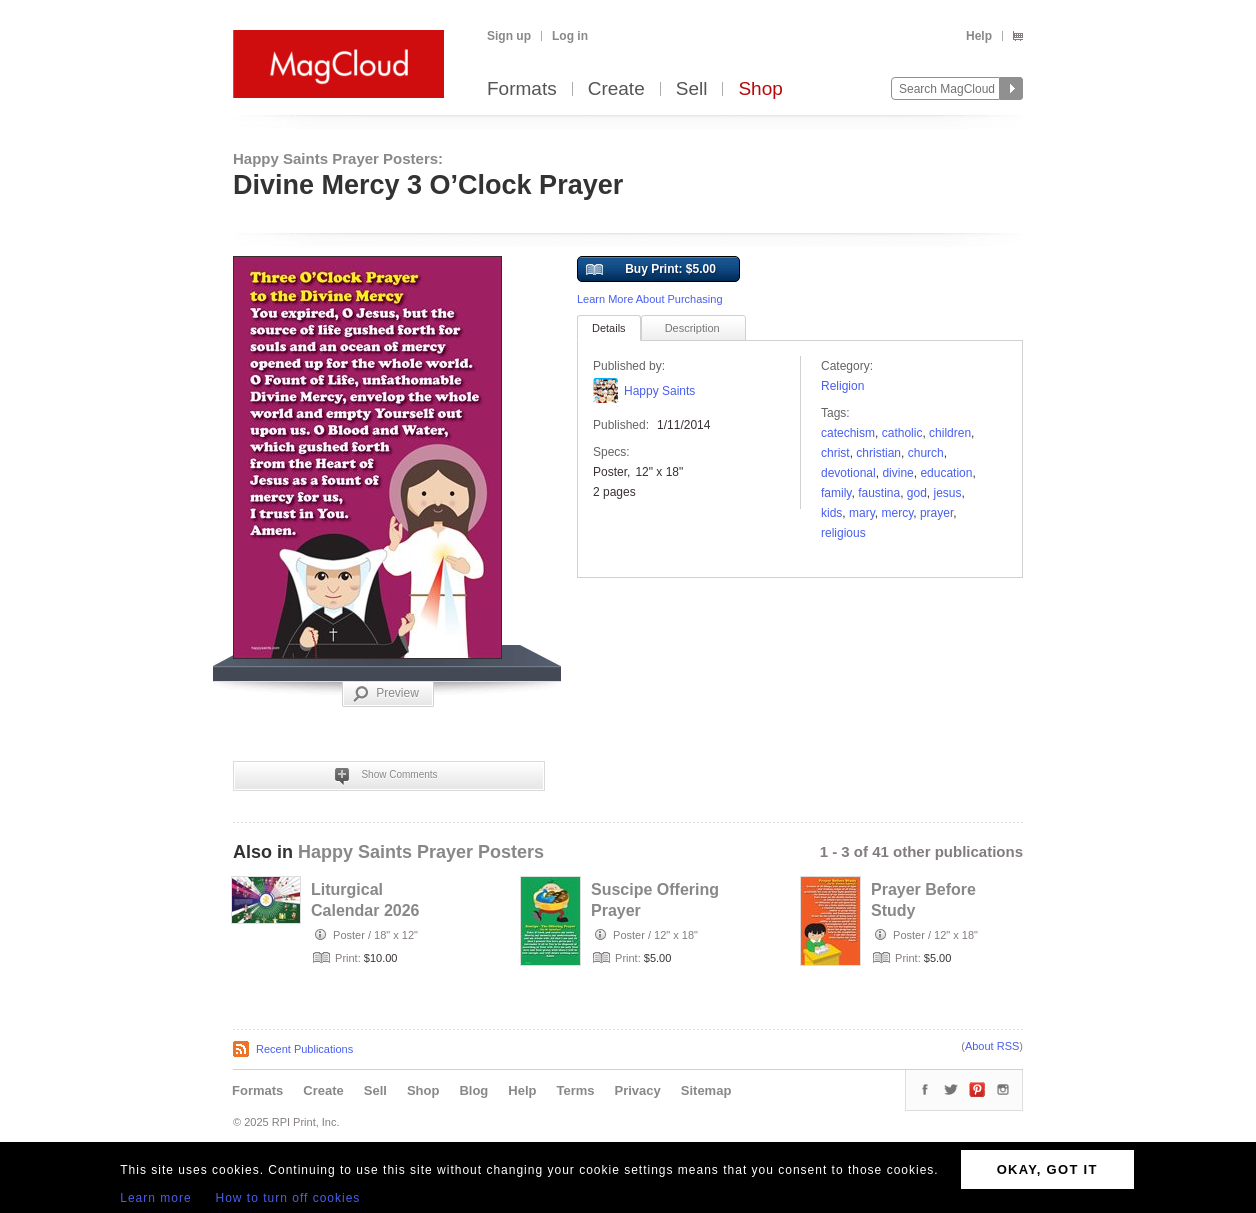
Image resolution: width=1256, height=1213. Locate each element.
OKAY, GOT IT (1047, 1169)
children (950, 433)
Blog (473, 1090)
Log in (570, 36)
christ (835, 453)
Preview (386, 694)
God (917, 493)
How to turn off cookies (288, 1198)
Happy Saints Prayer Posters (421, 852)
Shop (760, 89)
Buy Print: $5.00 (651, 270)
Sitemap (706, 1090)
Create (616, 89)
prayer (936, 513)
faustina (879, 493)
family (836, 493)
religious (843, 533)
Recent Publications (304, 1049)
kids (831, 513)
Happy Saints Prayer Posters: (338, 158)
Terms (575, 1090)
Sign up (509, 36)
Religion (842, 386)
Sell (692, 89)
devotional (848, 473)
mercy (897, 513)
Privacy (638, 1090)
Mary (862, 513)
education (946, 473)
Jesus (948, 493)
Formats (522, 89)
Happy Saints (659, 391)
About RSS (992, 1046)
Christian (878, 453)
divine (897, 473)
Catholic (902, 433)
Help (979, 36)
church (926, 453)
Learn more (155, 1198)
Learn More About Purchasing (650, 299)
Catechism (848, 433)
